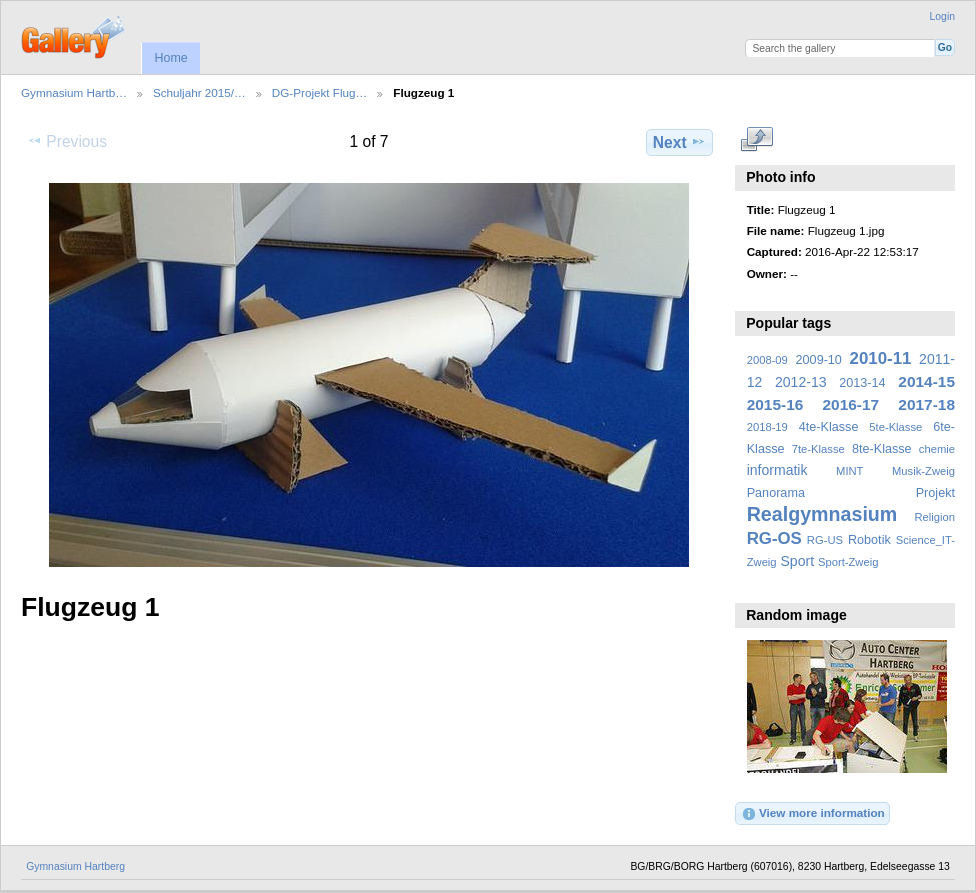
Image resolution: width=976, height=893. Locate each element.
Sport (798, 561)
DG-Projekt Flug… (319, 92)
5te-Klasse (895, 427)
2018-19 (767, 427)
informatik (777, 470)
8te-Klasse (882, 449)
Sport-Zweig (848, 562)
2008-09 (767, 360)
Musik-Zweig (923, 471)
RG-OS (774, 538)
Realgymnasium (822, 514)
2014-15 (926, 381)
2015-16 (775, 404)
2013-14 (862, 383)
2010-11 (881, 358)
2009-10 (819, 360)
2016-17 (851, 404)
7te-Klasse (818, 449)
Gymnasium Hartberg (75, 866)
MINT (849, 471)
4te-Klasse (829, 427)
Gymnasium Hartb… (74, 92)
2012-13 (801, 382)
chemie (937, 449)
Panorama (776, 493)
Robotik (869, 540)
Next (679, 142)
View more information (813, 814)
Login (942, 16)
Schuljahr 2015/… (199, 92)
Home (170, 58)
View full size (757, 140)
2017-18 (926, 404)
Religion (934, 517)
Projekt (935, 493)
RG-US (825, 540)
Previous (67, 141)
